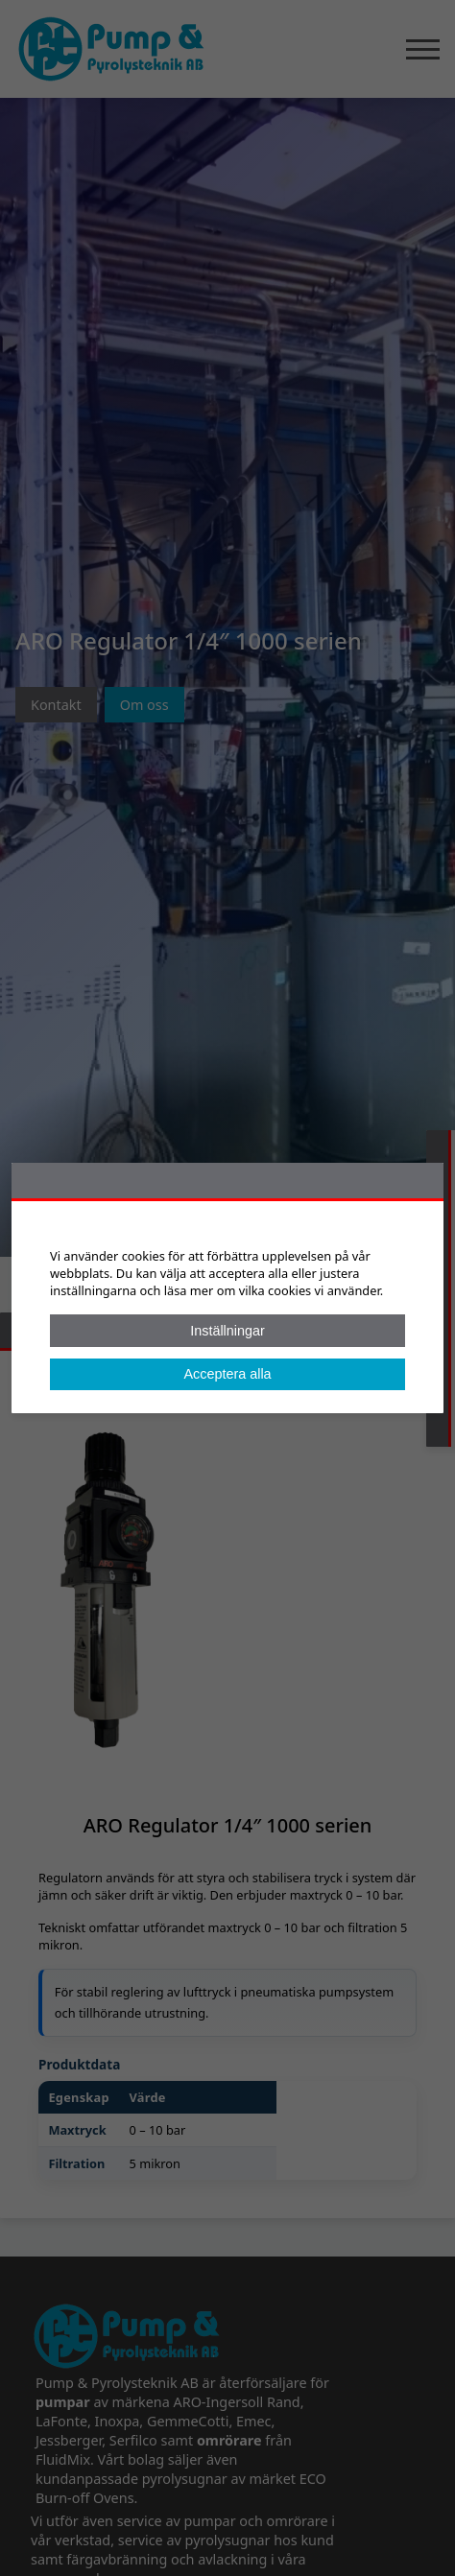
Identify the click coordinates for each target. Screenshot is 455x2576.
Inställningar (227, 1330)
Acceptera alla (227, 1374)
